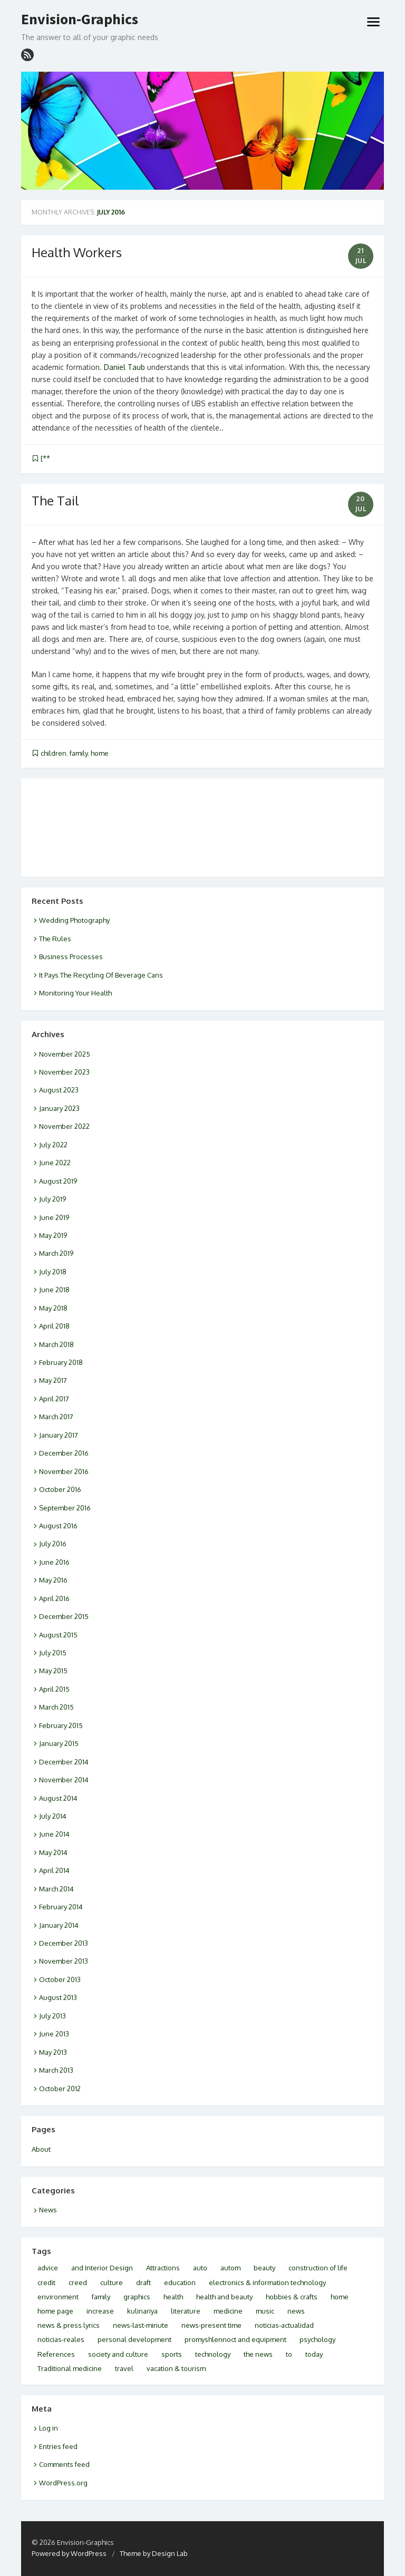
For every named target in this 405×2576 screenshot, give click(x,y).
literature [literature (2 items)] (185, 2311)
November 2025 (64, 1054)
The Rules (55, 938)
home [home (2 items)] (340, 2296)
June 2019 (54, 1217)
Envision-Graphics (79, 19)
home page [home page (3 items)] (55, 2311)
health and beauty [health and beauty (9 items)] (224, 2296)
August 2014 (58, 1798)
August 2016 (58, 1525)
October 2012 (60, 2088)
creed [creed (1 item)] (78, 2282)
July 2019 (52, 1199)
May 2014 (53, 1852)
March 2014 (56, 1889)
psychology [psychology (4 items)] (317, 2339)
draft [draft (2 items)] (143, 2282)
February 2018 (61, 1362)
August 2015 (58, 1635)
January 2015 (59, 1743)
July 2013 (52, 2016)
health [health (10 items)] (173, 2296)
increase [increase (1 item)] (100, 2311)
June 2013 (54, 2033)
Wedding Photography (74, 920)
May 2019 (53, 1235)
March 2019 (56, 1253)
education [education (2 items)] (180, 2282)
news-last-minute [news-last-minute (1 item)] (140, 2325)
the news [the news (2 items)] (258, 2354)
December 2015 (64, 1616)
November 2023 (64, 1072)
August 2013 (58, 1997)
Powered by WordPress (69, 2553)
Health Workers (77, 252)
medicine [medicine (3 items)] (228, 2311)
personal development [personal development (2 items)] (134, 2339)
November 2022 (64, 1126)
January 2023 (59, 1108)
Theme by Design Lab (154, 2553)
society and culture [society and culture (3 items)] (118, 2354)
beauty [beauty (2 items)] (264, 2267)
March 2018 (56, 1344)
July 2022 (53, 1144)
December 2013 (63, 1943)
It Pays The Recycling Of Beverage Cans (101, 975)
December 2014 (64, 1762)
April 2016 (54, 1598)
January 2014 (59, 1925)
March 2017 (56, 1416)
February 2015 (61, 1725)
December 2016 (64, 1453)
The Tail (55, 500)
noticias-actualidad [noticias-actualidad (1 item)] (284, 2325)
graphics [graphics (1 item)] (136, 2296)
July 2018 (52, 1271)
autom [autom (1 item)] (230, 2267)
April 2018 (54, 1326)
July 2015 (52, 1652)
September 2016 (65, 1508)
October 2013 (60, 1979)
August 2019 (58, 1181)
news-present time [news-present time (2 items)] (211, 2325)
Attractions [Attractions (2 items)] (163, 2267)
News (48, 2210)
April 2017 (54, 1398)
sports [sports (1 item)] (171, 2354)
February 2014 (61, 1906)
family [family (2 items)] (101, 2296)
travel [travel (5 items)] (124, 2368)
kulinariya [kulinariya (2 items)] (142, 2311)
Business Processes (71, 956)
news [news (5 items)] (296, 2311)
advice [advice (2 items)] (47, 2267)
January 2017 (58, 1435)
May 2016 (53, 1580)
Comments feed (64, 2464)
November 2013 (63, 1961)
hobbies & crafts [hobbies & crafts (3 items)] (291, 2296)
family (79, 753)
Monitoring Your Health (75, 993)
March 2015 (56, 1707)
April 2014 (54, 1870)
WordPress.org (63, 2483)
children (53, 753)
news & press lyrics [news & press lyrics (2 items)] (68, 2325)
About (41, 2149)
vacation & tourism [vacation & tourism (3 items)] (176, 2368)
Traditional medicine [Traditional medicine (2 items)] (69, 2368)
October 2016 (60, 1489)
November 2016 (64, 1471)
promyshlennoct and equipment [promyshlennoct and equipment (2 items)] (235, 2339)
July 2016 (52, 1543)
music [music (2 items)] (265, 2311)
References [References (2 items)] (56, 2354)
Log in (48, 2428)
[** (45, 458)
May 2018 (53, 1308)
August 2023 (59, 1090)
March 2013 (56, 2070)
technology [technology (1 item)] (212, 2354)
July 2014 (52, 1816)
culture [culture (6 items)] (111, 2282)
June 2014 (54, 1834)
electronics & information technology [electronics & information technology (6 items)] (267, 2282)
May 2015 (53, 1670)
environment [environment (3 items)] (58, 2296)
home (100, 753)
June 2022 (55, 1162)
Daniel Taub (124, 367)
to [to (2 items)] (289, 2354)
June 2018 (54, 1289)
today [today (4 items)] (314, 2354)
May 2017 (53, 1380)
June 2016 (54, 1562)
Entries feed (58, 2446)
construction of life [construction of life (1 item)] (318, 2267)
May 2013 (53, 2052)
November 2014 (64, 1779)
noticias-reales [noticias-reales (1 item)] (60, 2339)
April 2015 (54, 1689)
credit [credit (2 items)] (46, 2282)
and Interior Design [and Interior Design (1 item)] (102, 2267)
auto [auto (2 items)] (200, 2267)
